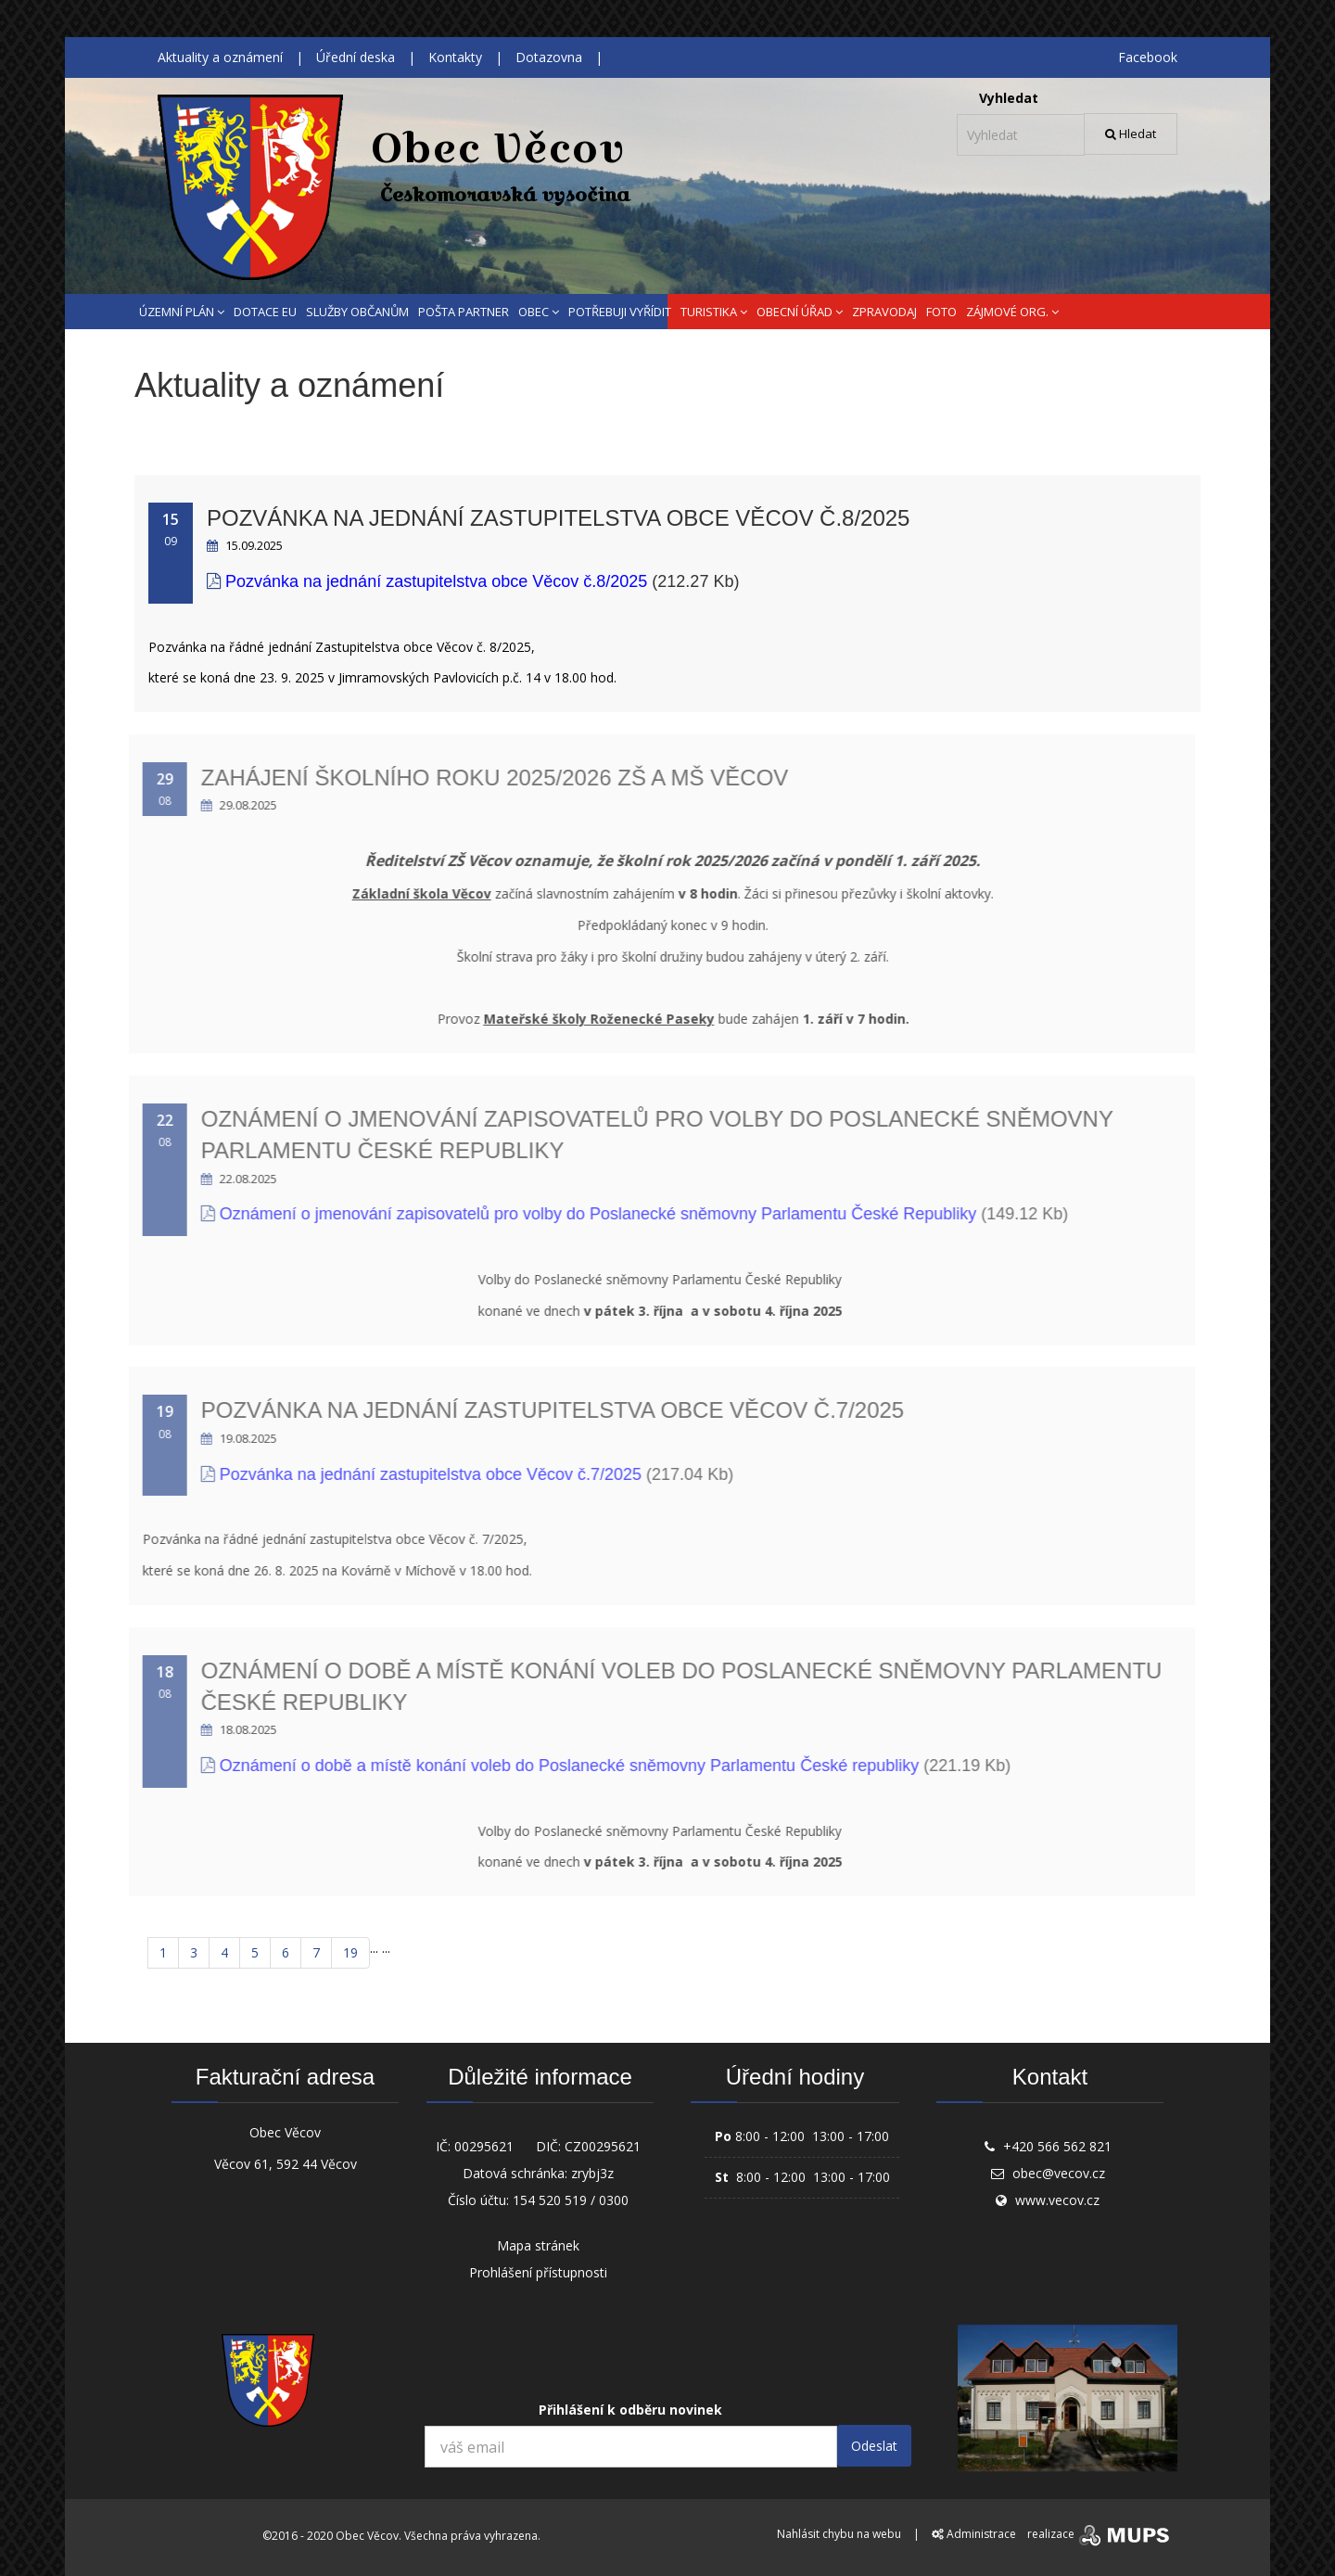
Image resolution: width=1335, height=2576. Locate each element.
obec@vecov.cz (1058, 2173)
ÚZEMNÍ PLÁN (181, 311)
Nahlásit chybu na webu (839, 2534)
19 (350, 1952)
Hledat (1130, 133)
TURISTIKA (713, 311)
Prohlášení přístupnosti (538, 2272)
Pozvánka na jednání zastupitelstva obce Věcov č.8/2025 (552, 517)
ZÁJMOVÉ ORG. (1012, 311)
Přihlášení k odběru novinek (630, 2409)
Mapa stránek (538, 2245)
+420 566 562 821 (1057, 2146)
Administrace (974, 2534)
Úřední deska (355, 57)
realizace (1100, 2534)
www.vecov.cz (1057, 2200)
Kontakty (455, 57)
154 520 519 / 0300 (571, 2200)
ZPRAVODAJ (884, 311)
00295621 (484, 2146)
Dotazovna (548, 57)
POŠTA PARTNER (463, 311)
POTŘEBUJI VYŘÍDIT (619, 311)
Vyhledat (1008, 98)
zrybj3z (592, 2173)
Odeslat (874, 2446)
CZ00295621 (603, 2146)
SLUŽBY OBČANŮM (357, 311)
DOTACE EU (265, 311)
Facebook (1147, 57)
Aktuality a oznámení (220, 57)
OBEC (538, 311)
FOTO (941, 311)
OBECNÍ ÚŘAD (799, 311)
